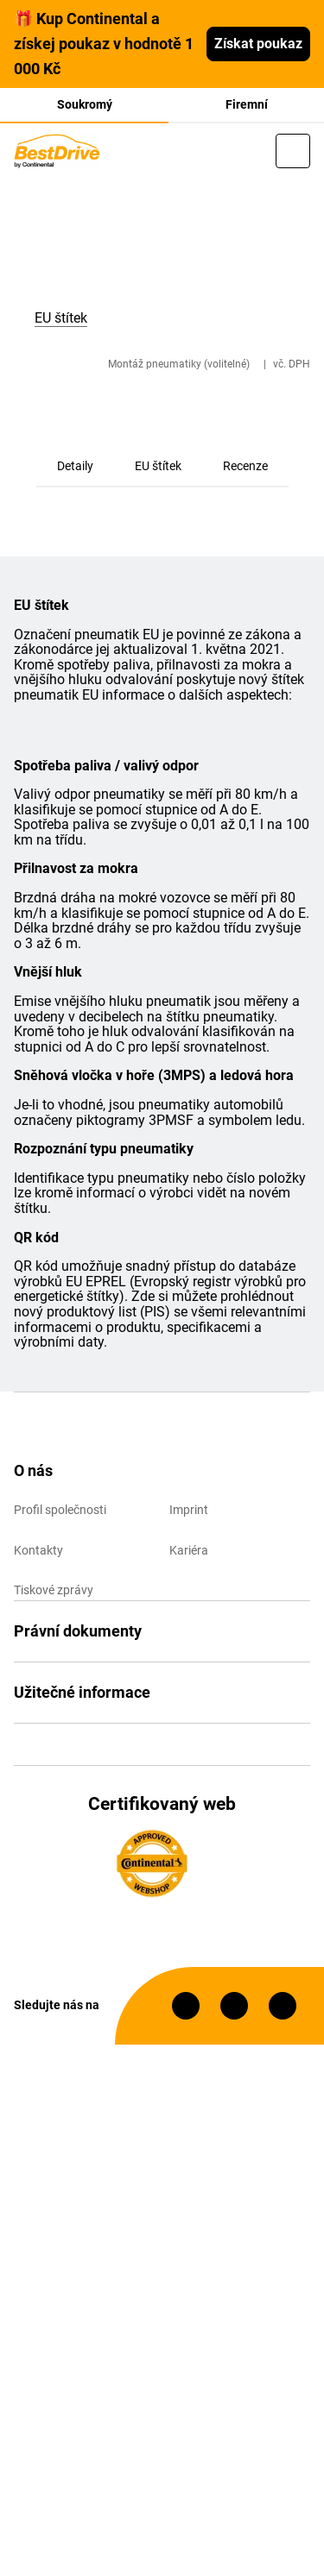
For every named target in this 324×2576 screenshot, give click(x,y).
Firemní (247, 104)
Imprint (188, 1510)
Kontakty (38, 1550)
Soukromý (84, 104)
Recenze (245, 466)
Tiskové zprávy (53, 1590)
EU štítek (158, 466)
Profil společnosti (60, 1510)
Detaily (75, 466)
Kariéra (188, 1550)
